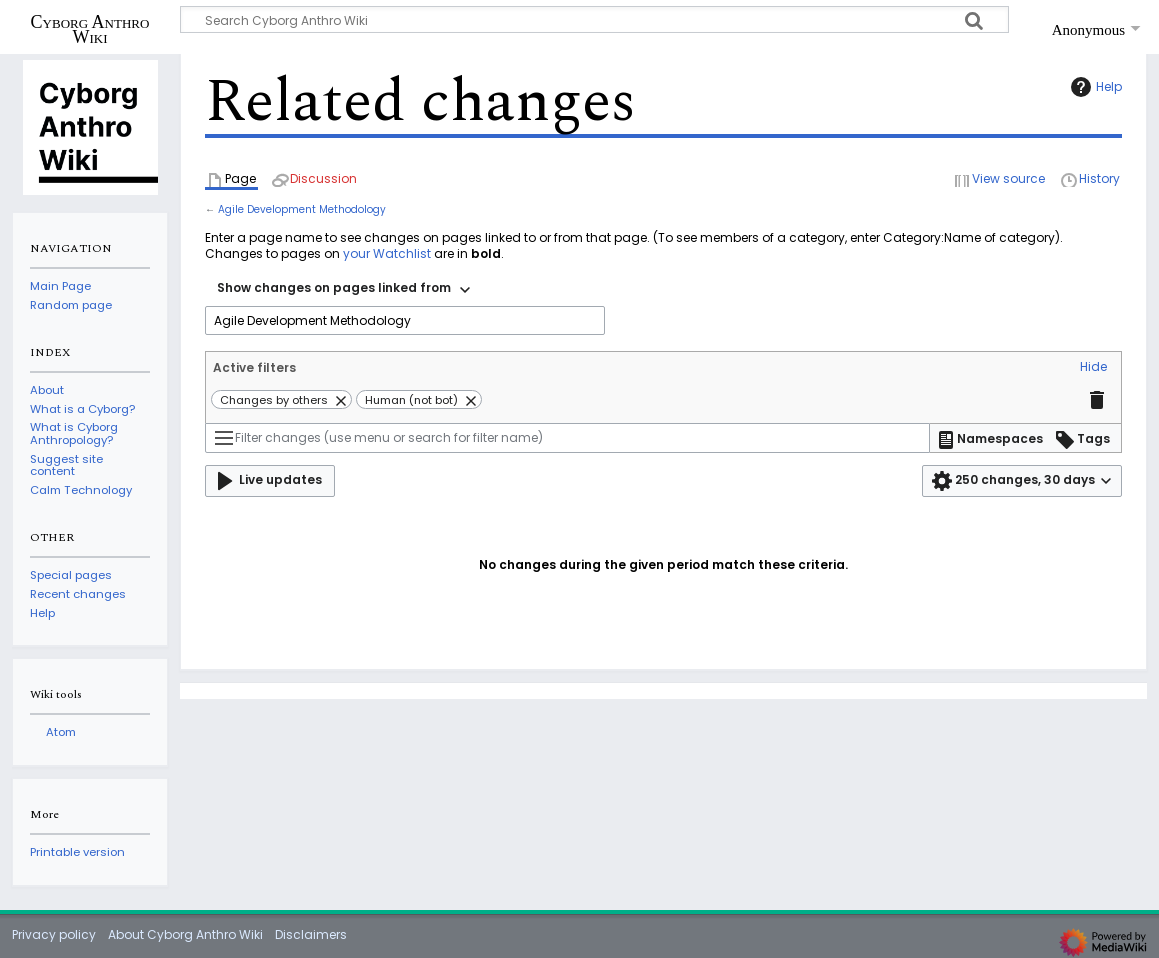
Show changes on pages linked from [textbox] (334, 287)
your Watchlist (387, 253)
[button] (1093, 368)
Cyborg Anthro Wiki (90, 29)
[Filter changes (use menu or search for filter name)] (567, 438)
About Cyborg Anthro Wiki (185, 934)
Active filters (254, 367)
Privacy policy (54, 934)
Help (1094, 87)
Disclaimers (311, 934)
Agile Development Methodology (302, 209)
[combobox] (343, 290)
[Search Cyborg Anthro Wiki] (594, 19)
